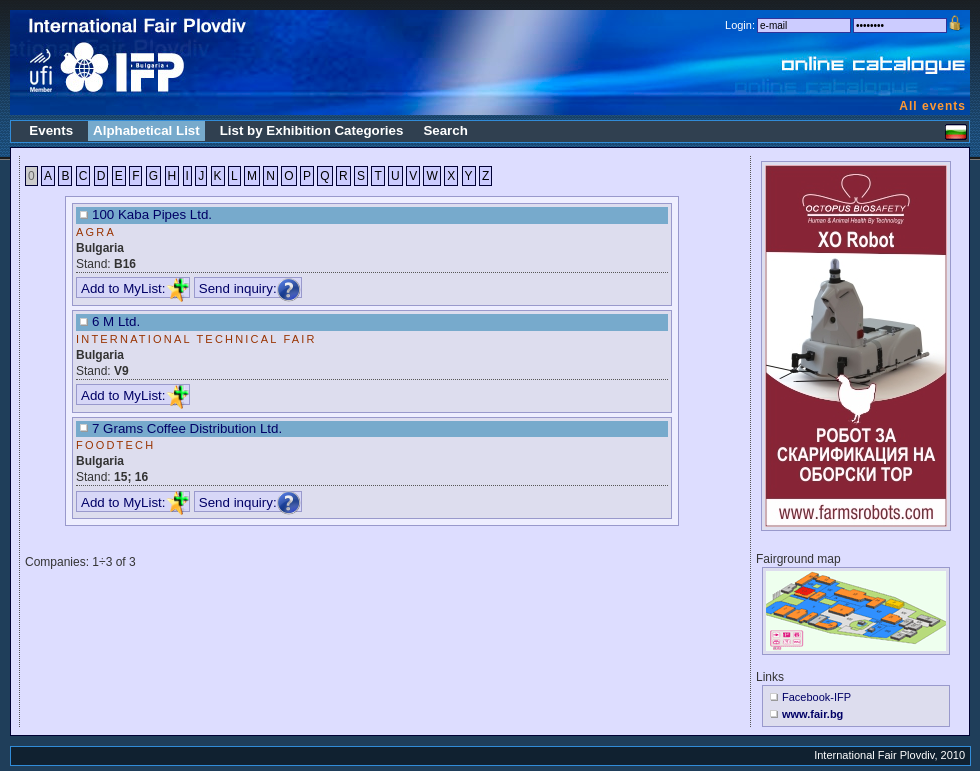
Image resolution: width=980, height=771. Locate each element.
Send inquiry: (250, 288)
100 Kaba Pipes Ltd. (152, 214)
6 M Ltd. (116, 321)
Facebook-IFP (816, 697)
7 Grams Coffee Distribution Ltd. (187, 428)
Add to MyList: (135, 288)
